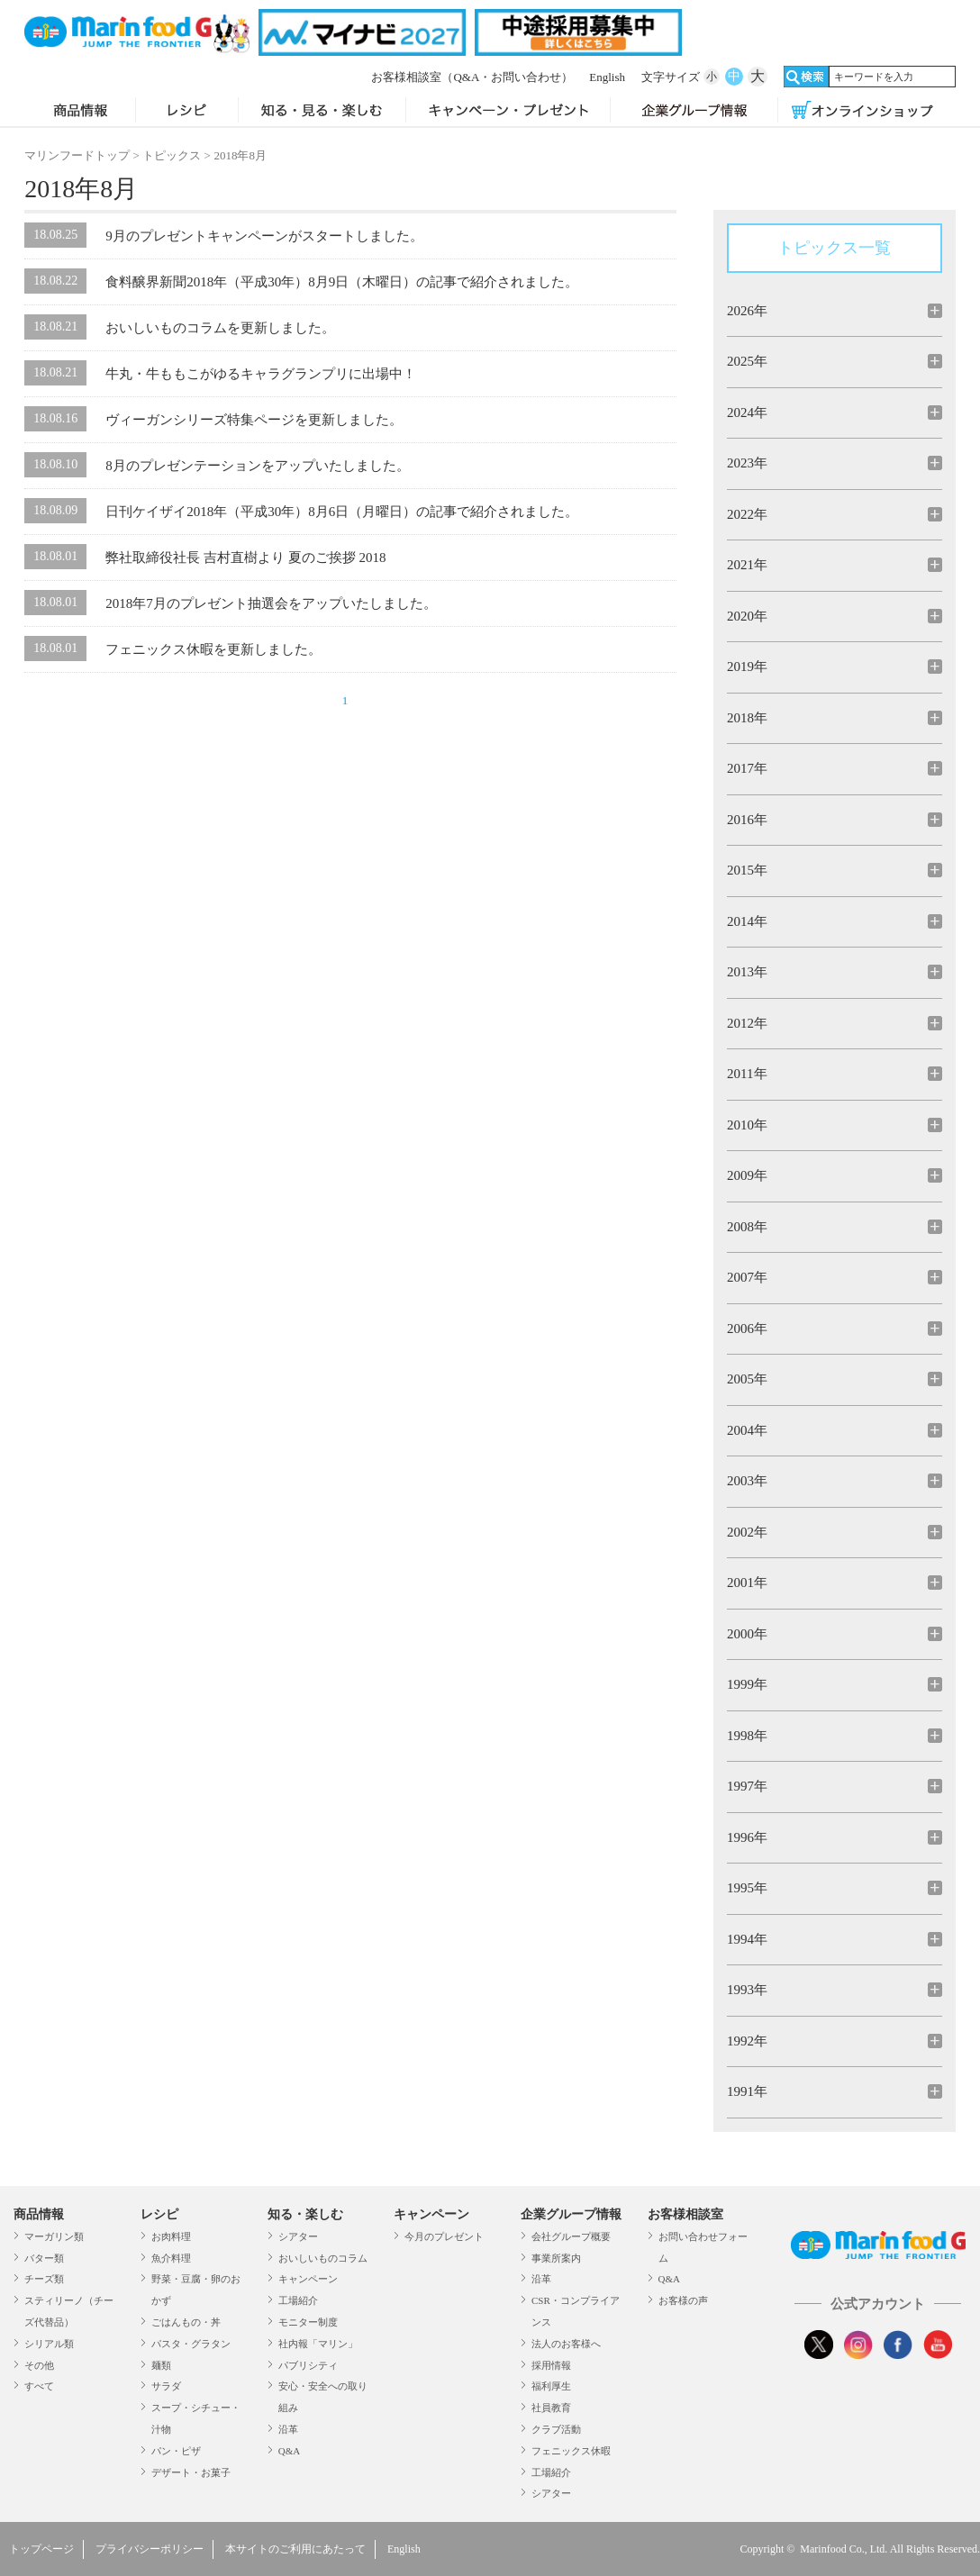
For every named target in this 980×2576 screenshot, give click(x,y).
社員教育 (551, 2407)
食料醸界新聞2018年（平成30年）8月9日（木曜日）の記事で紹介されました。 (341, 282)
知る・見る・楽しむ (322, 111)
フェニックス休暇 (571, 2450)
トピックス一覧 (834, 248)
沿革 (288, 2429)
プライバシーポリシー (149, 2549)
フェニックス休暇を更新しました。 (213, 649)
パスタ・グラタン (191, 2343)
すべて (39, 2386)
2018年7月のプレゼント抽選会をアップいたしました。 (271, 603)
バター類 (44, 2258)
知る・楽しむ (305, 2214)
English (607, 77)
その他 (39, 2365)
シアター (298, 2236)
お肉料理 (171, 2236)
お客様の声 (683, 2300)
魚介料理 (171, 2258)
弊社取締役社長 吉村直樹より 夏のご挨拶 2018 (245, 557)
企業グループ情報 (694, 111)
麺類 (161, 2365)
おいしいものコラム (323, 2258)
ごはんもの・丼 (186, 2322)
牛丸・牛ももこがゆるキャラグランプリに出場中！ (260, 374)
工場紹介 (298, 2300)
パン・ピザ (176, 2450)
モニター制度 (308, 2322)
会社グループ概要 (571, 2236)
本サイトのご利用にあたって (295, 2549)
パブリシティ (308, 2365)
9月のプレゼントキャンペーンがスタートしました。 (264, 236)
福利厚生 (551, 2386)
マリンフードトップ (77, 155)
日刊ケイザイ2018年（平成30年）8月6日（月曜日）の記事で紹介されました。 (341, 511)
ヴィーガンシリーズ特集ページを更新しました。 (254, 420)
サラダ (166, 2386)
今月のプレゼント (444, 2236)
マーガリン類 (54, 2236)
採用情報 (551, 2365)
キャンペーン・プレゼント (508, 111)
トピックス (171, 155)
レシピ (187, 111)
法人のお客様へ (566, 2343)
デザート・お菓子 (191, 2472)
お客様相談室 (472, 77)
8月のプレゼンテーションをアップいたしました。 (257, 465)
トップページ (41, 2549)
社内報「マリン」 (318, 2343)
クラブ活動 (556, 2429)
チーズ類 (44, 2278)
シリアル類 (49, 2343)
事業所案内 (556, 2258)
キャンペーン (308, 2278)
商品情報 (79, 111)
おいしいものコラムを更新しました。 (220, 328)
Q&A (289, 2450)
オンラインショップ (862, 111)
